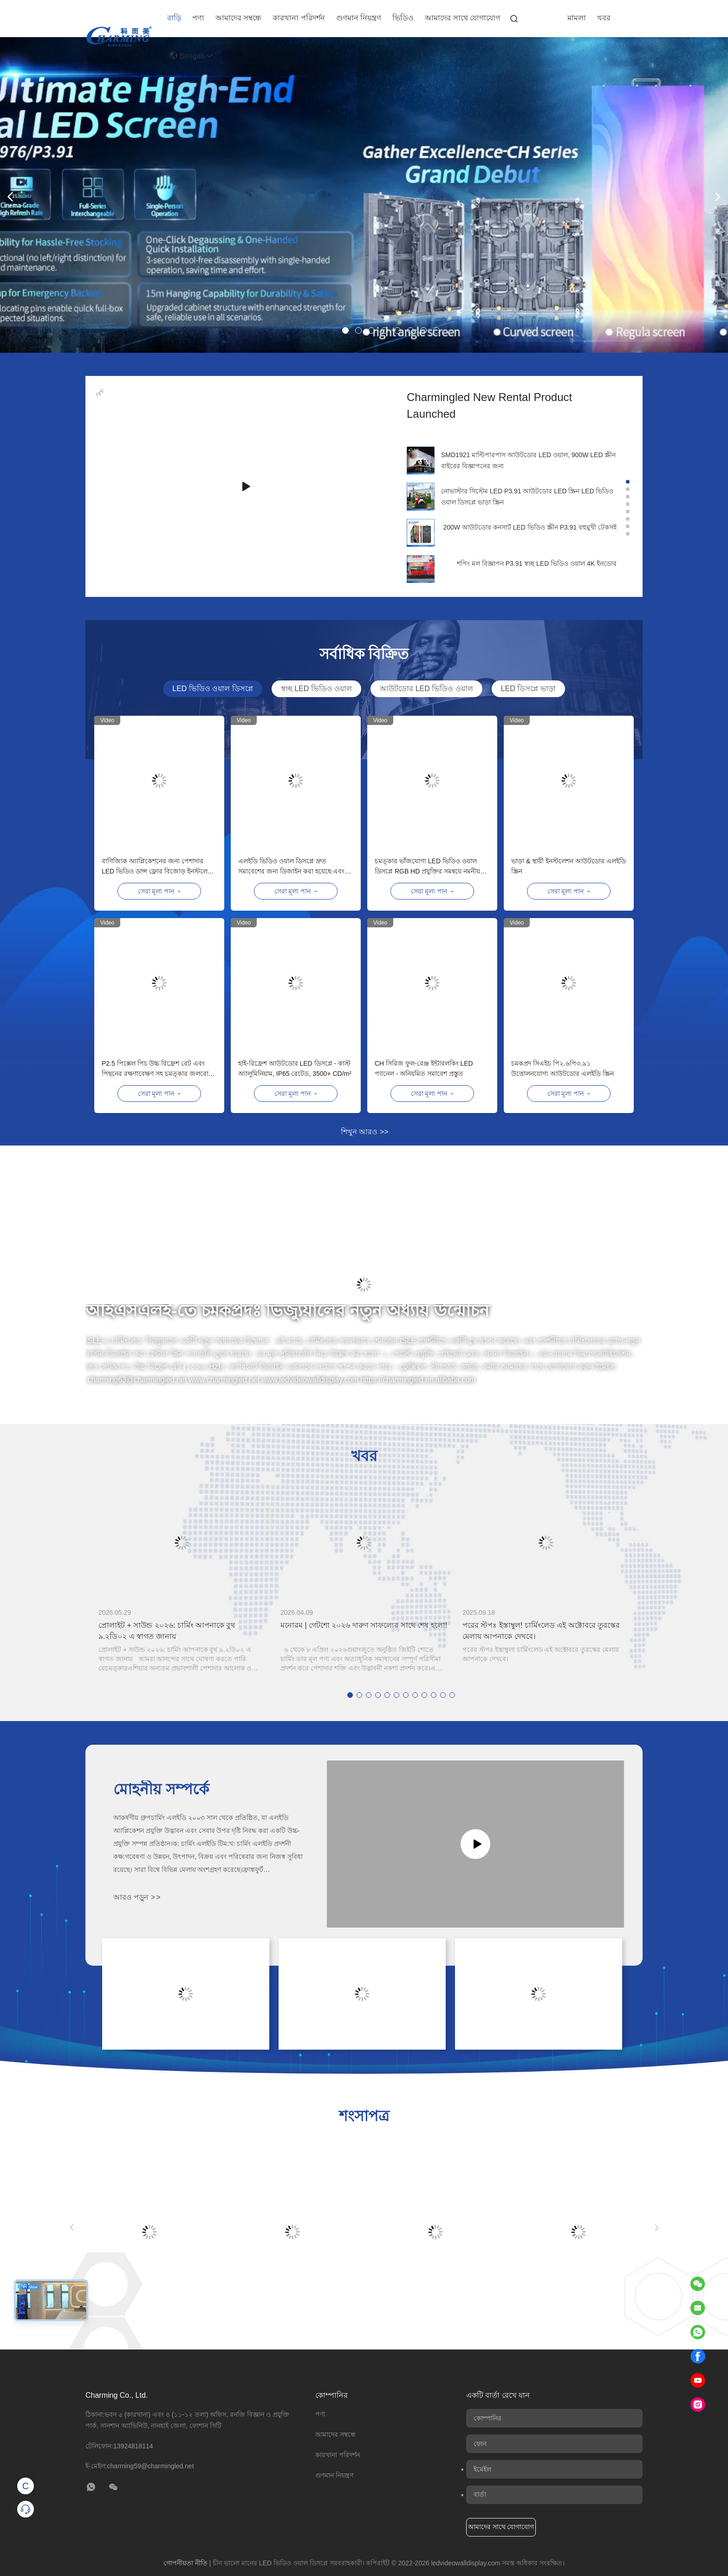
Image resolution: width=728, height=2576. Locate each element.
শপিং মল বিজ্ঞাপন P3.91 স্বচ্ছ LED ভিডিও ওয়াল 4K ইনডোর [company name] (537, 563)
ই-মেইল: (139, 2466)
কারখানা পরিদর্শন (299, 18)
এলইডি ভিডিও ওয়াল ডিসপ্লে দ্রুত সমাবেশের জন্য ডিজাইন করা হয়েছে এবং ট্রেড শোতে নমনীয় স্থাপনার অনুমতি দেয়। (291, 866)
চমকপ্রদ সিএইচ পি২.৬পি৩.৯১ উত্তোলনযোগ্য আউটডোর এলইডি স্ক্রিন (562, 1068)
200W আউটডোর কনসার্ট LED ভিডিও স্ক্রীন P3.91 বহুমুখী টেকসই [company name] (530, 527)
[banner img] (364, 350)
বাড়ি (174, 18)
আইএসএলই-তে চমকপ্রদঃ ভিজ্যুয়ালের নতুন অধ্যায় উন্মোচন (287, 1310)
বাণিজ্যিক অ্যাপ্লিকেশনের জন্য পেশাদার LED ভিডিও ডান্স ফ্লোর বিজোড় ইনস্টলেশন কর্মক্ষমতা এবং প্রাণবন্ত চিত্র (158, 866)
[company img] (421, 460)
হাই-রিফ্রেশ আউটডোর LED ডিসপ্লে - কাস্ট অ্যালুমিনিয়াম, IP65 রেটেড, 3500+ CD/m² (294, 1068)
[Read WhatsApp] (697, 2332)
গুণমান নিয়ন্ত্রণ (358, 18)
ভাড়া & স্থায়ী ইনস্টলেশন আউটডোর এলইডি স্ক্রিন (568, 866)
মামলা (576, 18)
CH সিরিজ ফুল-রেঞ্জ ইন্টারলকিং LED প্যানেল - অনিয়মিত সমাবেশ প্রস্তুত (424, 1068)
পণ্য (198, 18)
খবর (604, 18)
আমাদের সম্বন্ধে (238, 18)
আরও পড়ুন (137, 1897)
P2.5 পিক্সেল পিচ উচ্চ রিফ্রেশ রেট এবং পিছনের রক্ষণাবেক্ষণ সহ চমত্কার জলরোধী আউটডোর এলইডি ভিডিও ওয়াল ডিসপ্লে (158, 1069)
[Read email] (697, 2307)
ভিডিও (403, 18)
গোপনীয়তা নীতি (185, 2563)
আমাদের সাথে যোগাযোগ (462, 18)
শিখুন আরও (365, 1132)
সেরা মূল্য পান (159, 891)
